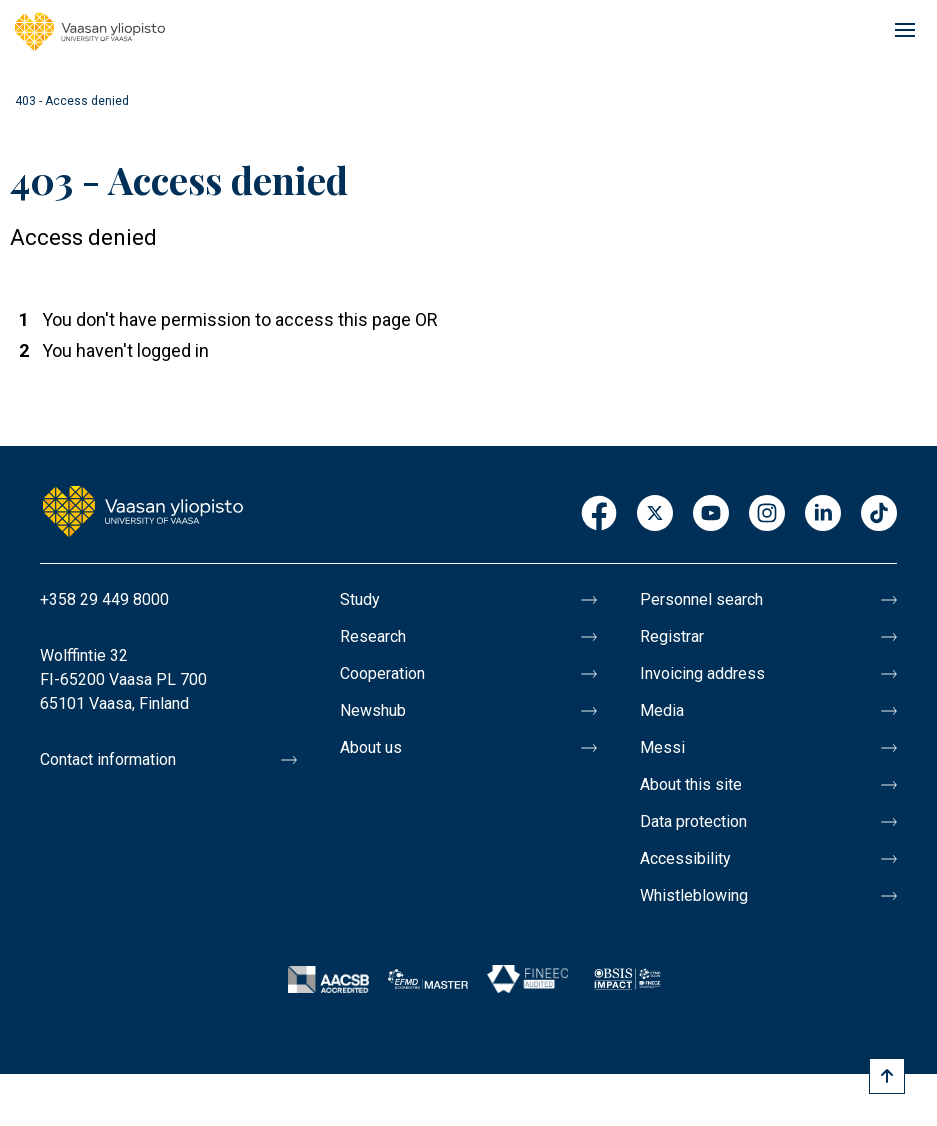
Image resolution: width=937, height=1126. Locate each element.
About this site (691, 784)
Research (373, 636)
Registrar (672, 636)
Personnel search (701, 599)
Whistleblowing (694, 895)
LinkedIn (823, 514)
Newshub (373, 710)
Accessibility (685, 858)
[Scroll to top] (887, 1076)
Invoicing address (702, 673)
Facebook (599, 514)
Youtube (711, 514)
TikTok (879, 514)
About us (371, 747)
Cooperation (382, 673)
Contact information (108, 759)
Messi (662, 747)
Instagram (767, 514)
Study (360, 599)
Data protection (693, 821)
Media (662, 710)
